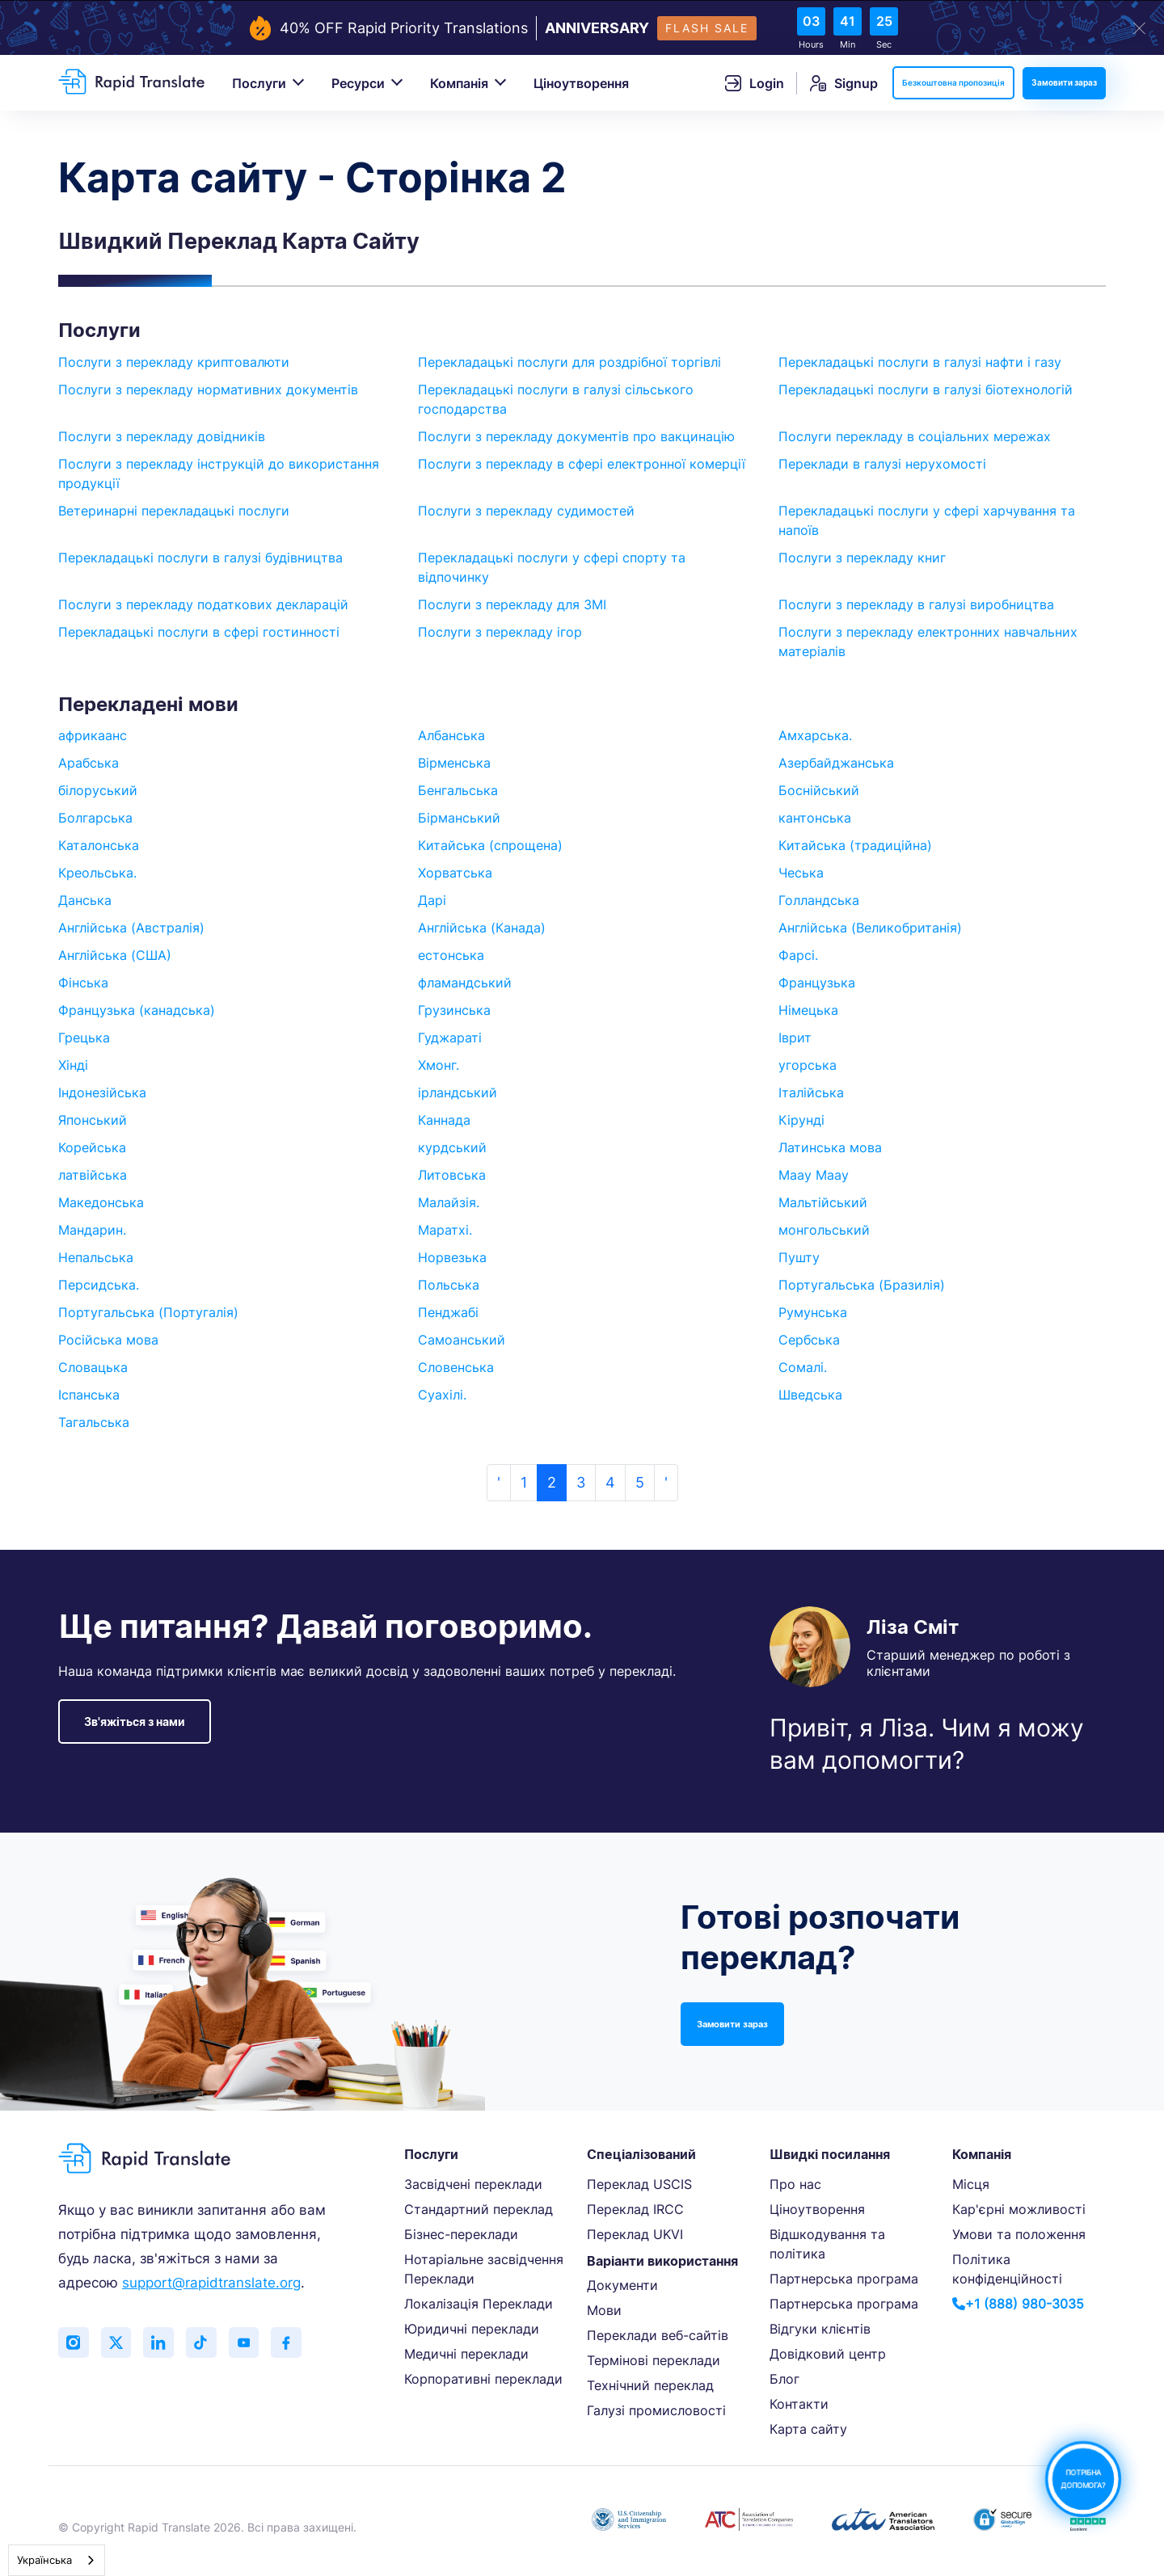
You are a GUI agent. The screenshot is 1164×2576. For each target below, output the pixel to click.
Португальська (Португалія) (148, 1312)
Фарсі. (798, 955)
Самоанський (461, 1340)
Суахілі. (442, 1395)
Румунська (812, 1312)
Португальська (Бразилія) (861, 1285)
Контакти (799, 2404)
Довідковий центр (828, 2354)
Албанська (451, 735)
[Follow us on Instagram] (74, 2343)
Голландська (818, 900)
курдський (452, 1147)
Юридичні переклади (471, 2329)
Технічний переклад (650, 2385)
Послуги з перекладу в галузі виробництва (916, 604)
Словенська (456, 1367)
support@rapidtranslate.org (211, 2283)
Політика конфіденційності (1007, 2269)
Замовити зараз (1064, 82)
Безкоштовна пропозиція (953, 82)
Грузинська (454, 1010)
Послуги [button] (259, 83)
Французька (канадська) (136, 1010)
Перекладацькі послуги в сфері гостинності (199, 632)
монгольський (824, 1230)
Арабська (88, 763)
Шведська (810, 1395)
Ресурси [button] (358, 83)
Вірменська (454, 763)
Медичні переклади (466, 2354)
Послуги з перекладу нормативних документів (208, 389)
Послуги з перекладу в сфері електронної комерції (581, 464)
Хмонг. (438, 1065)
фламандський (465, 982)
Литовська (452, 1175)
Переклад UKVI (635, 2234)
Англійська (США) (114, 955)
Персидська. (98, 1285)
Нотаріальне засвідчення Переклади (483, 2269)
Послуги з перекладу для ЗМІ (512, 604)
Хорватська (455, 873)
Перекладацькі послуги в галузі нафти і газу (919, 362)
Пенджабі (448, 1312)
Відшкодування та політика (827, 2244)
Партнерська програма (844, 2279)
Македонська (101, 1202)
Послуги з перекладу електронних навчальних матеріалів (928, 641)
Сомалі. (802, 1367)
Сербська (809, 1340)
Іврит (795, 1037)
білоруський (97, 790)
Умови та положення (1019, 2234)
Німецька (808, 1010)
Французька (816, 982)
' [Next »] (666, 1482)
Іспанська (89, 1395)
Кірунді (801, 1120)
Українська (44, 2559)
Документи (622, 2285)
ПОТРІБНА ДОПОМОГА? (1083, 2479)
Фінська (83, 982)
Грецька (84, 1037)
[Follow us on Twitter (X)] (119, 2343)
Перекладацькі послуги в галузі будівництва (200, 557)
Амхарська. (815, 735)
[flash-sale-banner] (582, 28)
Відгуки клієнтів (820, 2329)
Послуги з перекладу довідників (161, 436)
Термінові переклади (653, 2360)
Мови (604, 2310)
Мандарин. (92, 1230)
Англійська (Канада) (482, 928)
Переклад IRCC (635, 2209)
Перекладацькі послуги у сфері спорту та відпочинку (551, 567)
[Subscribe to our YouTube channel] (252, 2343)
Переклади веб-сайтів (657, 2335)
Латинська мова (830, 1147)
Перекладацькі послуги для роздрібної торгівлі (569, 362)
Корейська (92, 1147)
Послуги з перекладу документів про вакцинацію (576, 436)
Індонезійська (102, 1092)
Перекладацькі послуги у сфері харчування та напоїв (926, 520)
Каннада (444, 1120)
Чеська (801, 873)
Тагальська (93, 1422)
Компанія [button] (459, 83)
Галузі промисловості (656, 2410)
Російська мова (108, 1340)
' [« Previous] (498, 1482)
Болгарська (95, 818)
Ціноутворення (581, 83)
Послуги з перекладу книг (862, 557)
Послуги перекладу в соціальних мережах (914, 436)
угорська (807, 1065)
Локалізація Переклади (478, 2304)
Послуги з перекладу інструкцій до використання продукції (218, 473)
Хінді (73, 1065)
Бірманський (459, 818)
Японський (92, 1120)
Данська (85, 900)
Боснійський (818, 790)
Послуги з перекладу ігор (500, 632)
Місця (970, 2184)
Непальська (95, 1257)
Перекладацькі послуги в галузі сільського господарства (556, 399)
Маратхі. (445, 1230)
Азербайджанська (836, 763)
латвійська (92, 1175)
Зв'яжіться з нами (134, 1721)
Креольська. (97, 873)
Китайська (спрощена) (490, 845)
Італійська (811, 1092)
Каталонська (98, 845)
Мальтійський (822, 1202)
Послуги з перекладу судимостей (526, 511)
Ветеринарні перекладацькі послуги (173, 511)
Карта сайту (808, 2429)
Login (754, 83)
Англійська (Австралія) (131, 928)
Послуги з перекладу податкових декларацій (203, 604)
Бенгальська (458, 790)
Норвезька (452, 1257)
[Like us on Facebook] (296, 2343)
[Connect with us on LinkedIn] (163, 2343)
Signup (844, 83)
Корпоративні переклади (483, 2379)
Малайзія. (448, 1202)
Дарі (432, 900)
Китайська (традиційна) (855, 845)
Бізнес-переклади (461, 2234)
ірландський (457, 1092)
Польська (448, 1285)
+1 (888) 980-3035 (1018, 2304)
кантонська (814, 818)
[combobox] (56, 2560)
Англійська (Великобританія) (870, 928)
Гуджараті (450, 1037)
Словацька (93, 1367)
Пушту (799, 1257)
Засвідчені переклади (473, 2184)
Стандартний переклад (478, 2209)
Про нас (795, 2184)
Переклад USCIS (639, 2184)
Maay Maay (813, 1175)
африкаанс (92, 735)
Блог (784, 2379)
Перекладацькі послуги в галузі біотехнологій (925, 389)
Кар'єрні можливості (1019, 2209)
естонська (451, 955)
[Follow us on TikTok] (208, 2343)
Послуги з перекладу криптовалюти (173, 362)
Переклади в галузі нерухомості (882, 464)
